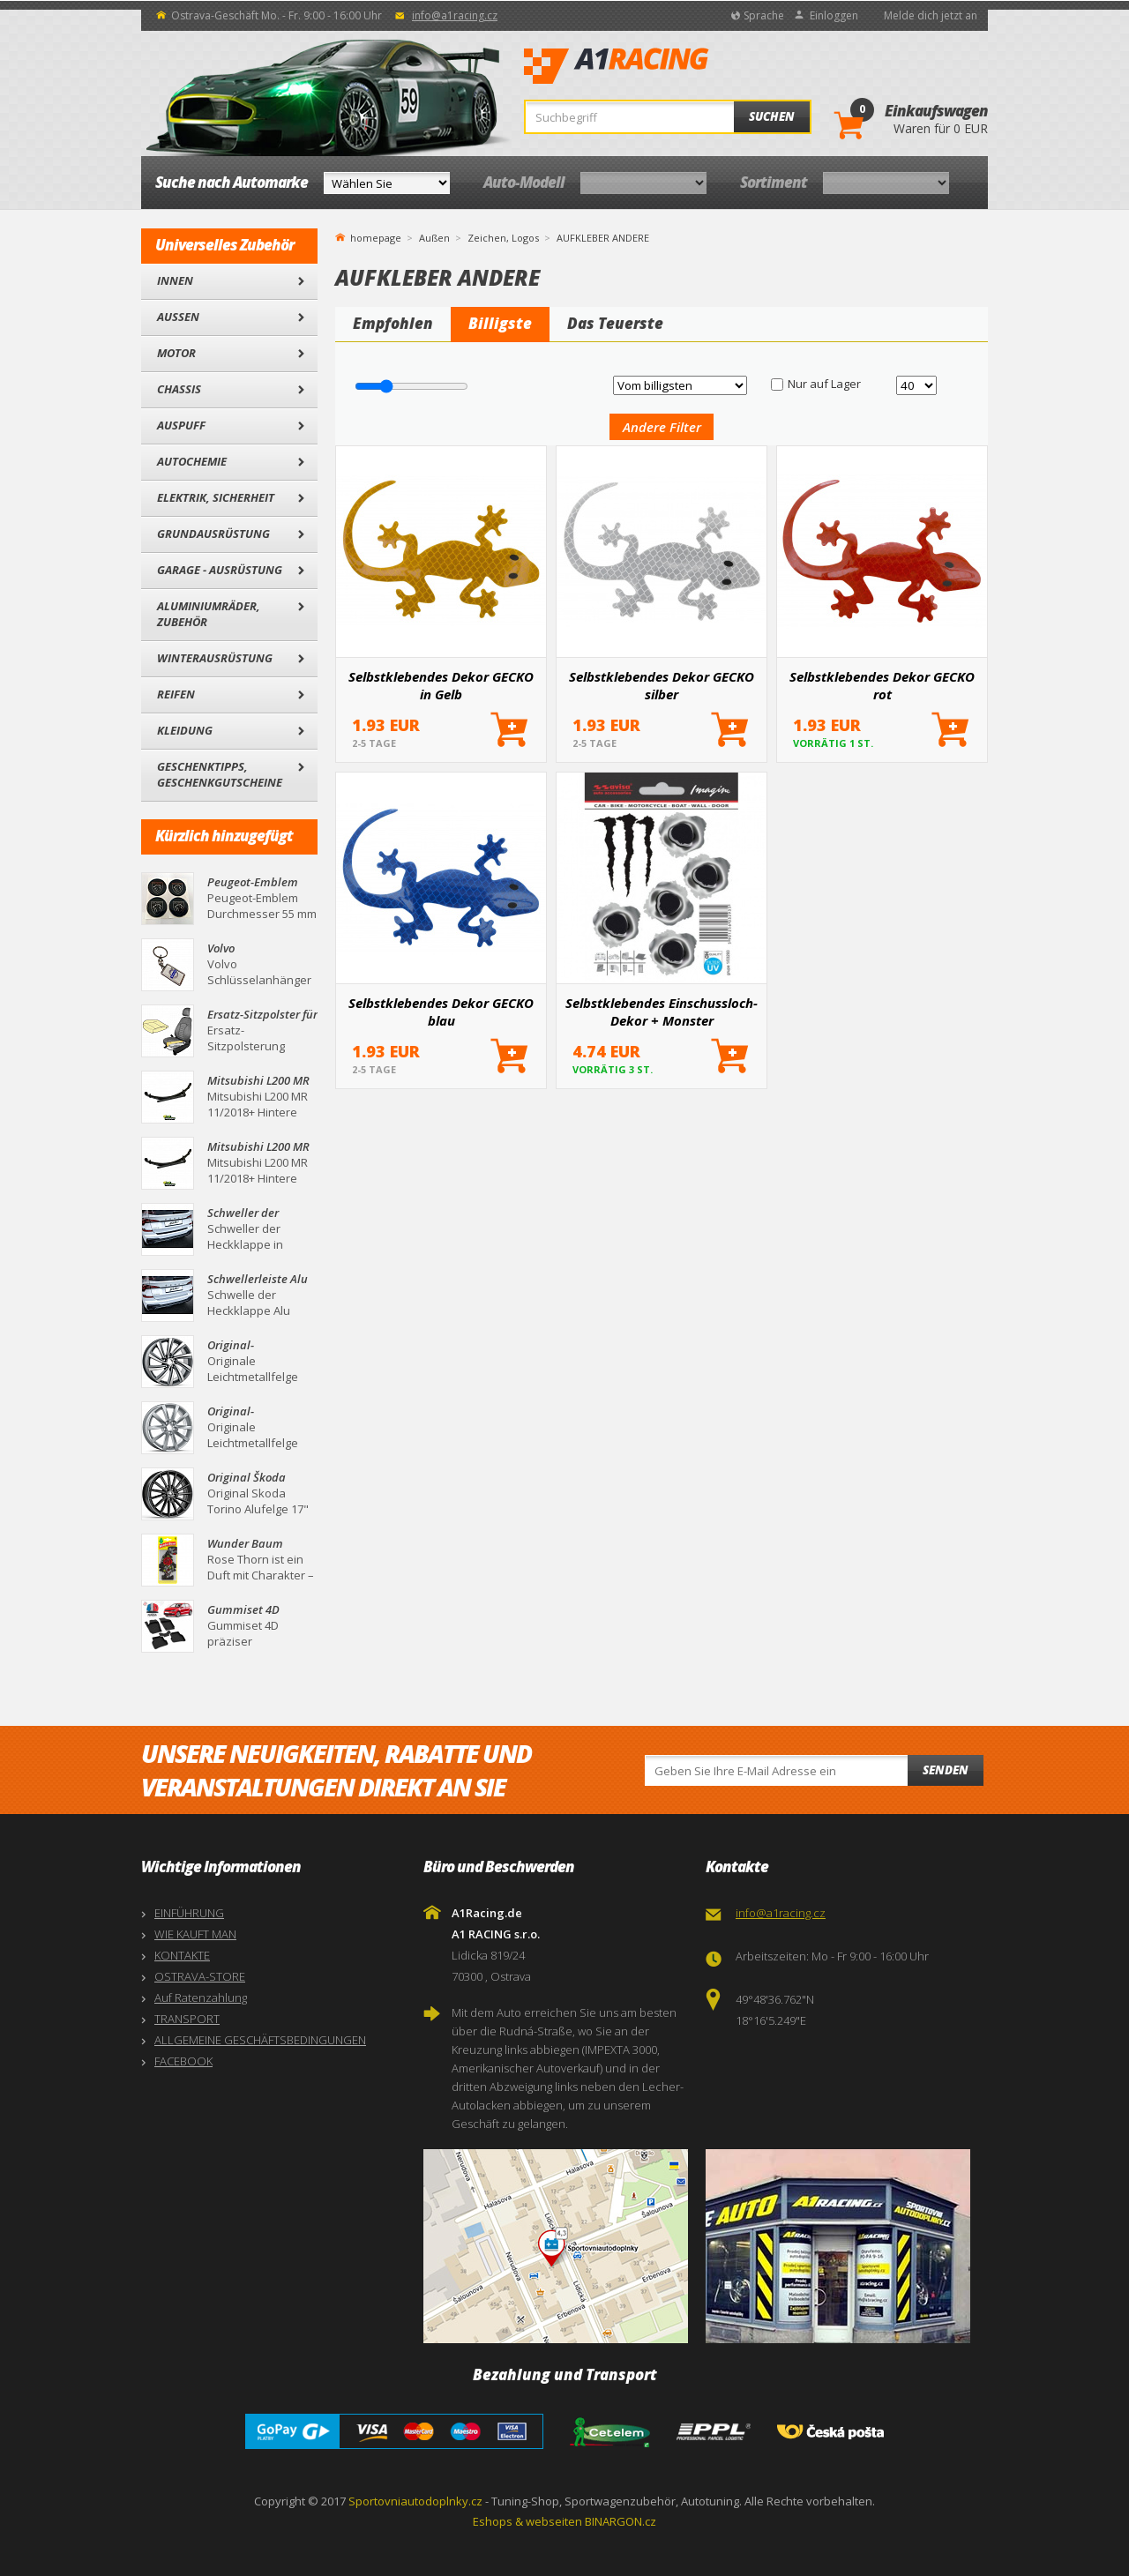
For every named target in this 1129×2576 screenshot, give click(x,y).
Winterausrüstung (215, 658)
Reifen (176, 694)
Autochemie (192, 461)
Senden (945, 1770)
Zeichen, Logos (503, 237)
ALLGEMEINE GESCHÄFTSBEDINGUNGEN (260, 2040)
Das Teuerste (615, 323)
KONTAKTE (182, 1955)
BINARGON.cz (620, 2521)
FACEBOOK (183, 2061)
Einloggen (834, 15)
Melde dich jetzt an (930, 15)
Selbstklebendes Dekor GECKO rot (882, 685)
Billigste (500, 323)
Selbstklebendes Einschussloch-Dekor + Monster (661, 1011)
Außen (178, 317)
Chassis (179, 389)
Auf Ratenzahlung (200, 1997)
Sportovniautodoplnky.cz (415, 2501)
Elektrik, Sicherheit (215, 497)
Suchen (772, 116)
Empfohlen (393, 323)
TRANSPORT (187, 2019)
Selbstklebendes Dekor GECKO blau (441, 1011)
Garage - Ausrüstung (219, 570)
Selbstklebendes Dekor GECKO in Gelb (441, 685)
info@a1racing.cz (454, 15)
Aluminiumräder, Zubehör (208, 614)
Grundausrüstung (213, 533)
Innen (175, 280)
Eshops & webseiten (527, 2521)
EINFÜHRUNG (189, 1913)
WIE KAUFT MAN (195, 1934)
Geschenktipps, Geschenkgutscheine (219, 774)
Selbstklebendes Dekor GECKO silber (661, 685)
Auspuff (181, 425)
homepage (375, 236)
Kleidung (185, 730)
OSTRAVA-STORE (199, 1976)
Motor (176, 353)
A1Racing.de (675, 66)
